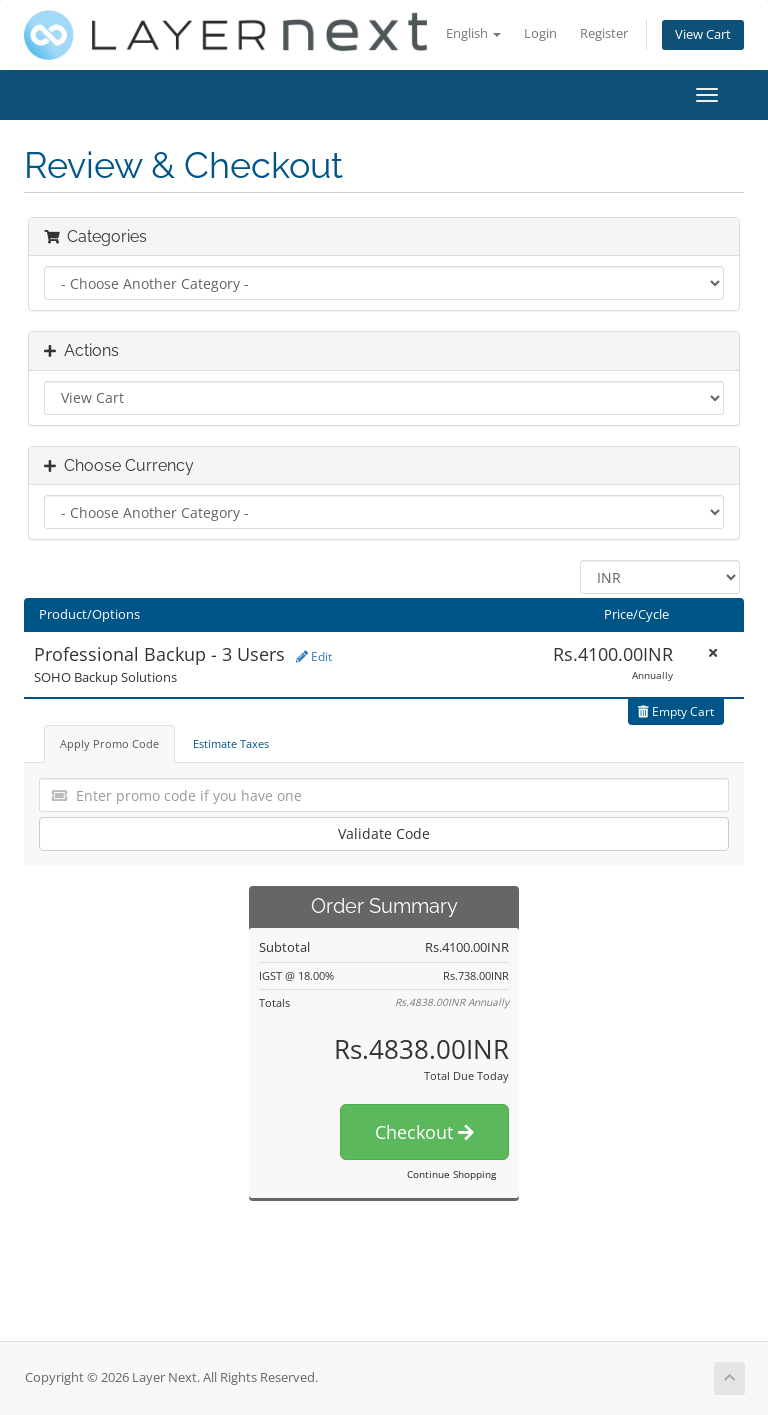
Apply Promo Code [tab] (109, 743)
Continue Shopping (451, 1174)
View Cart (703, 34)
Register (604, 33)
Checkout (424, 1132)
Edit (314, 656)
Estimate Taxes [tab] (231, 743)
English (473, 33)
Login (540, 33)
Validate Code (384, 833)
